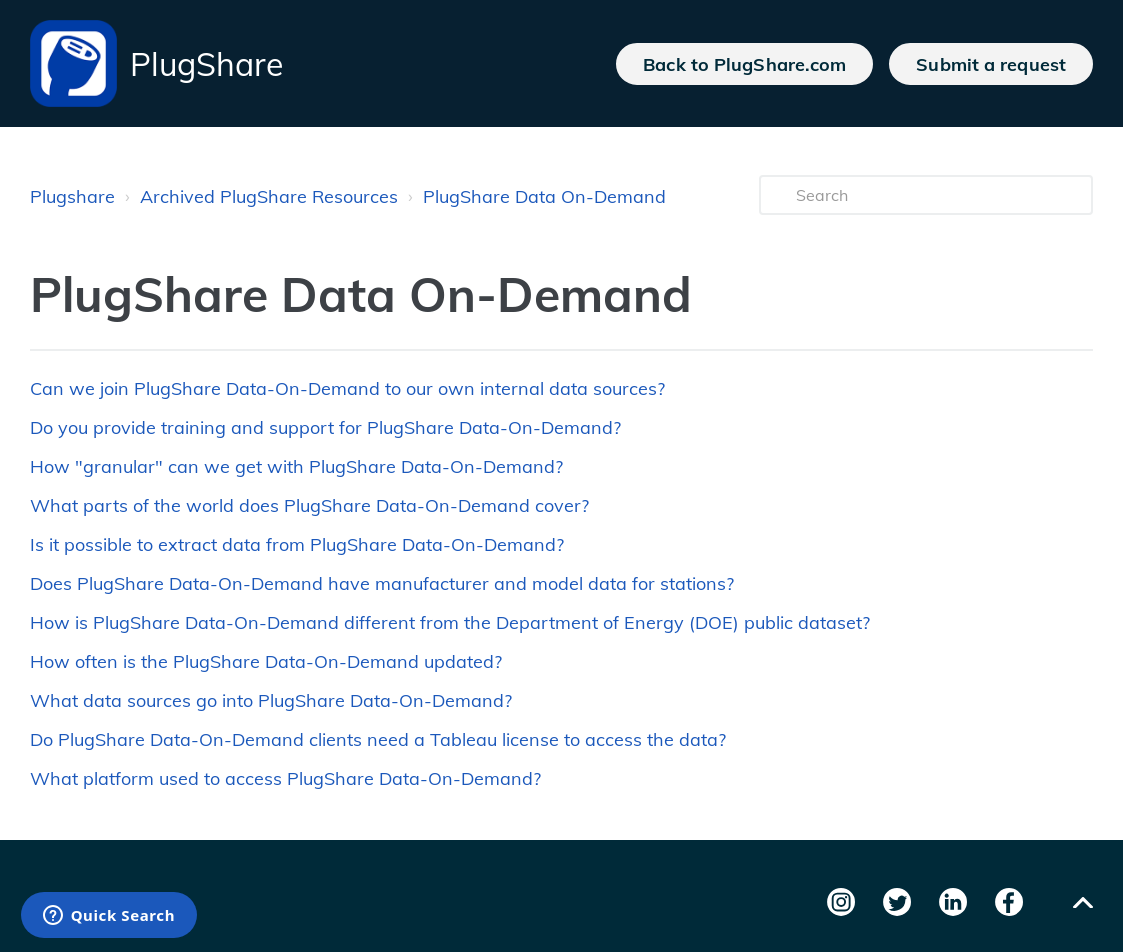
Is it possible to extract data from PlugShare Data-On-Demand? (297, 544)
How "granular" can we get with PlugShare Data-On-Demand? (296, 466)
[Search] (926, 195)
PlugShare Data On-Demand (544, 196)
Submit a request (991, 64)
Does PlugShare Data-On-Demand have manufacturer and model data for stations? (382, 583)
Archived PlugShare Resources (269, 196)
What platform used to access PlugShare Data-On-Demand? (285, 778)
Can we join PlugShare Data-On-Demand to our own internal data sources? (347, 388)
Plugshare (72, 196)
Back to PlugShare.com (744, 64)
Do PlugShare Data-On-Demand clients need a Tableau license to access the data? (378, 739)
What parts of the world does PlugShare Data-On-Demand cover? (309, 505)
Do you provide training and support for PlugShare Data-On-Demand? (325, 427)
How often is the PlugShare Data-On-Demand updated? (266, 661)
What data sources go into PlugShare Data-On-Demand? (271, 700)
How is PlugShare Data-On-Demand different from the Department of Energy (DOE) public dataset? (450, 622)
